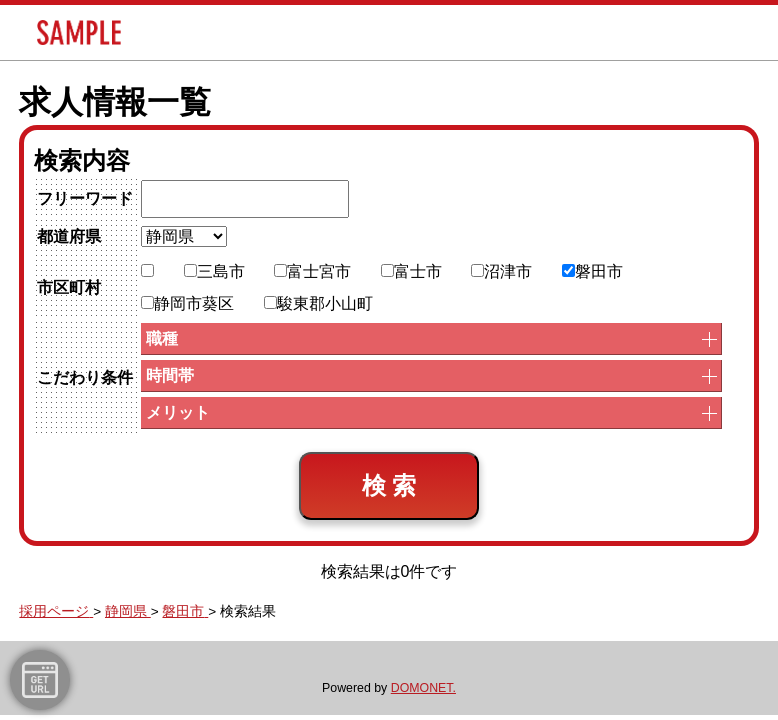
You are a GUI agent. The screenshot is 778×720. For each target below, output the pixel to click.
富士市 (411, 271)
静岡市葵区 (187, 303)
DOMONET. (423, 688)
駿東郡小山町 (318, 303)
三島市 (214, 271)
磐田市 (592, 271)
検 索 (389, 485)
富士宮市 (312, 271)
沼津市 (501, 271)
